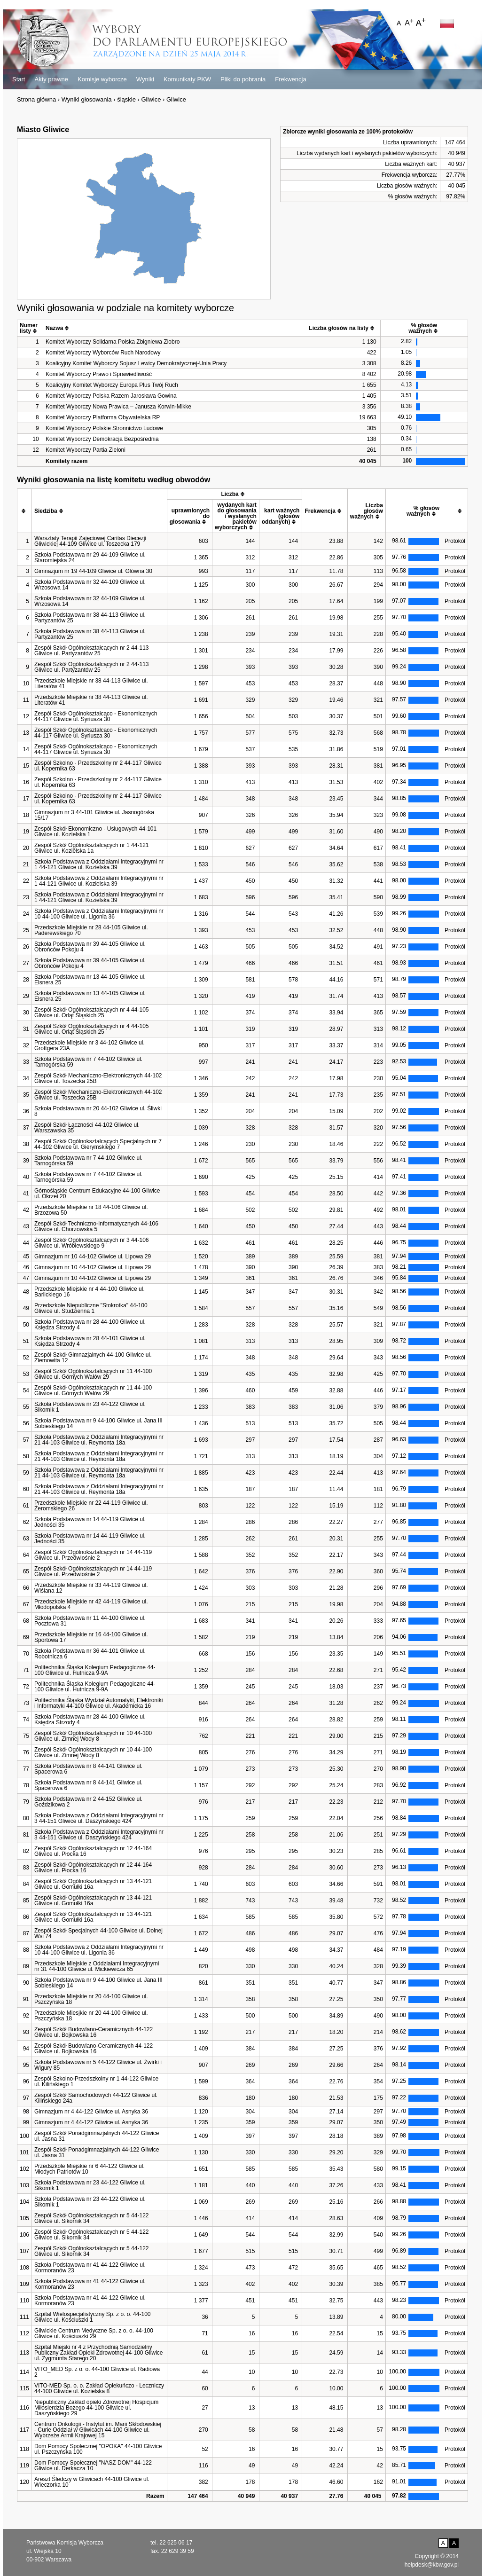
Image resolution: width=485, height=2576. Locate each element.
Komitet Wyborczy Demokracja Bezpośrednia (102, 439)
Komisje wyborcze (102, 79)
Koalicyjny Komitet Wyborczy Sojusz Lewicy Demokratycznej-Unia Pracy (136, 363)
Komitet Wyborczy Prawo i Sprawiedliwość (99, 374)
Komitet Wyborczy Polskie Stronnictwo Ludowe (104, 428)
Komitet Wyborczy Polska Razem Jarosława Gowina (111, 396)
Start (18, 79)
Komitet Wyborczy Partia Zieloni (85, 450)
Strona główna (36, 99)
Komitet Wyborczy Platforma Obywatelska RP (103, 417)
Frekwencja (290, 79)
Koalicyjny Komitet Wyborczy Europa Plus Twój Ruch (112, 385)
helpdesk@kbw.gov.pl (432, 2564)
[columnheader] (30, 328)
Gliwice (151, 99)
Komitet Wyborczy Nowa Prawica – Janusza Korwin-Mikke (118, 406)
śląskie (126, 99)
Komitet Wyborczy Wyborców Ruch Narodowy (103, 352)
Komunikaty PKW (187, 79)
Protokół (455, 541)
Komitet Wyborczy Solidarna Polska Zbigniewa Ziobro (113, 341)
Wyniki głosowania (87, 99)
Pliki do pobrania (243, 79)
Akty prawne (51, 79)
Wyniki (145, 79)
